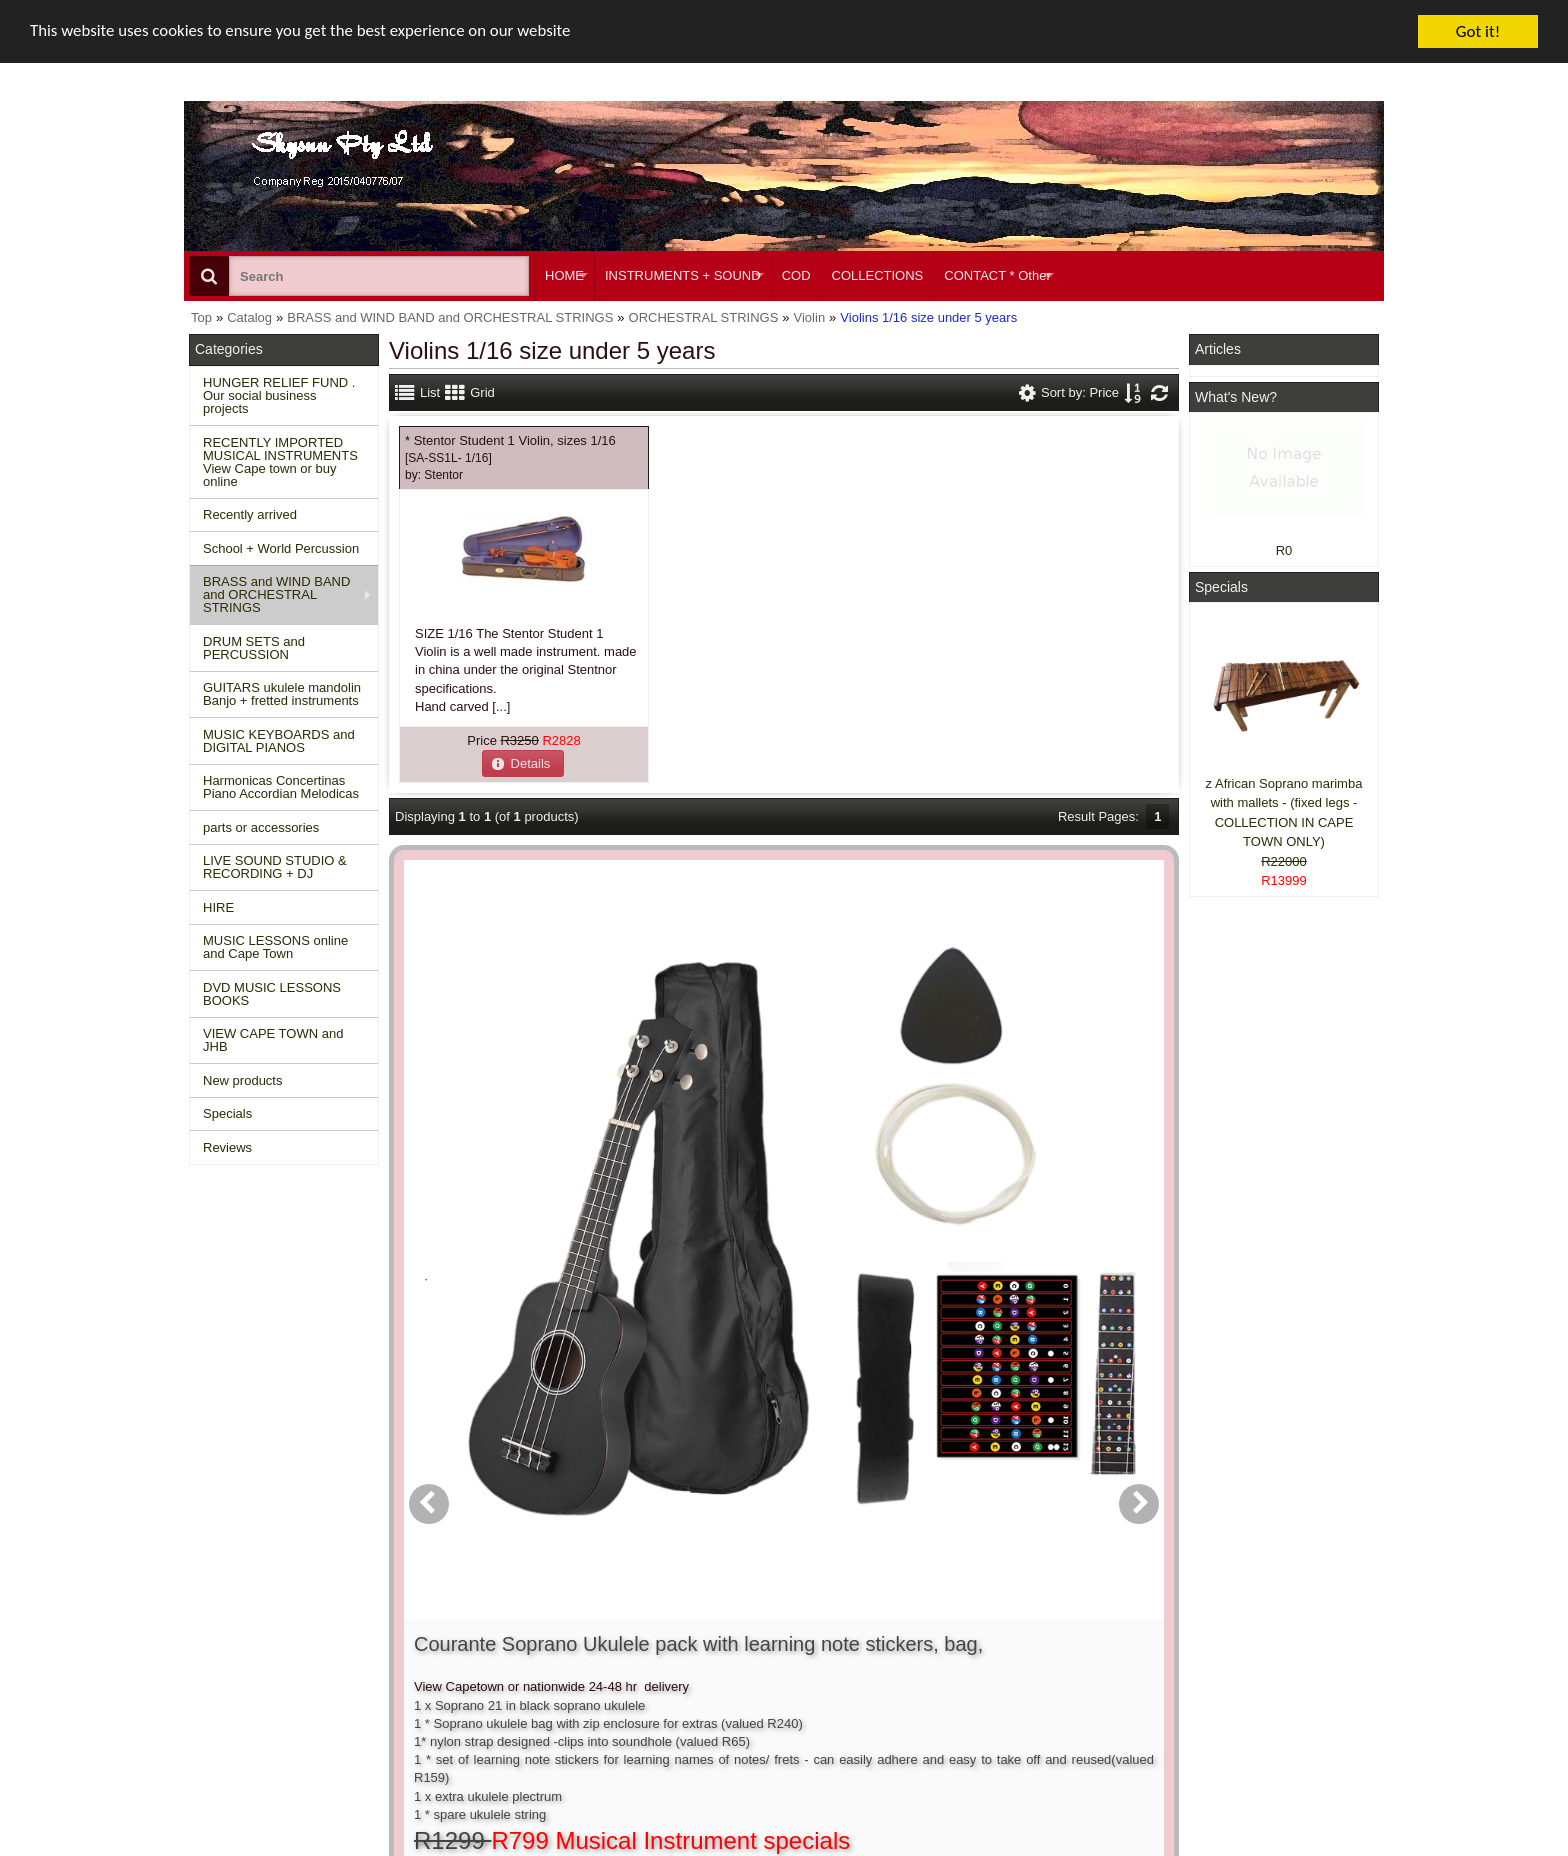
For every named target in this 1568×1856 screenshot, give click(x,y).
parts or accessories (261, 827)
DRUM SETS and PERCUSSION (254, 648)
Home (216, 1616)
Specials (227, 1113)
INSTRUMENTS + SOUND (683, 275)
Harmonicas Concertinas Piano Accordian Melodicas (281, 787)
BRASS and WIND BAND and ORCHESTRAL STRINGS (276, 594)
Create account (744, 1616)
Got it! (1478, 31)
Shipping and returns (510, 1653)
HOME (564, 275)
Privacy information (505, 1671)
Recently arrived (250, 514)
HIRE (218, 907)
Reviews (227, 1147)
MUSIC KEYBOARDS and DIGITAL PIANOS (279, 741)
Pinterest (1225, 1707)
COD (796, 275)
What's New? (1236, 397)
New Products (239, 1635)
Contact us (481, 1616)
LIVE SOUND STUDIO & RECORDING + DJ (275, 867)
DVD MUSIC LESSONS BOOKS (272, 994)
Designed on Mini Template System (1300, 1848)
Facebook (1255, 1625)
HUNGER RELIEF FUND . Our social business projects (279, 395)
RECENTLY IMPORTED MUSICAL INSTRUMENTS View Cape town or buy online (280, 462)
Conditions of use (500, 1635)
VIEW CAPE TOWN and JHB (273, 1040)
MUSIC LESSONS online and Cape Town (275, 947)
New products (242, 1080)
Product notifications (758, 1671)
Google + (1226, 1689)
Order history (737, 1653)
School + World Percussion (281, 548)
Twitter (1246, 1662)
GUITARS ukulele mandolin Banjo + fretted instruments (282, 694)
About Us (976, 1616)
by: (434, 475)
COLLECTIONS (878, 275)
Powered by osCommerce (1156, 1848)
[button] (523, 763)
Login (716, 1635)
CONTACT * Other (997, 275)
